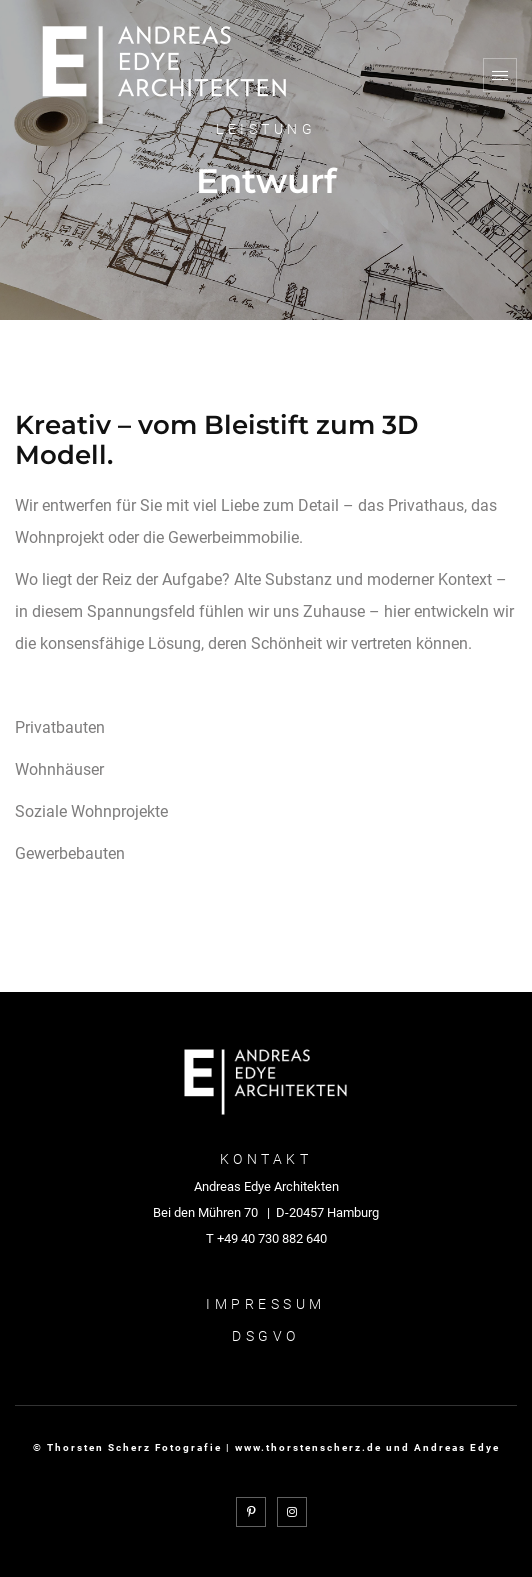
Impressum (266, 1304)
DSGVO (266, 1336)
